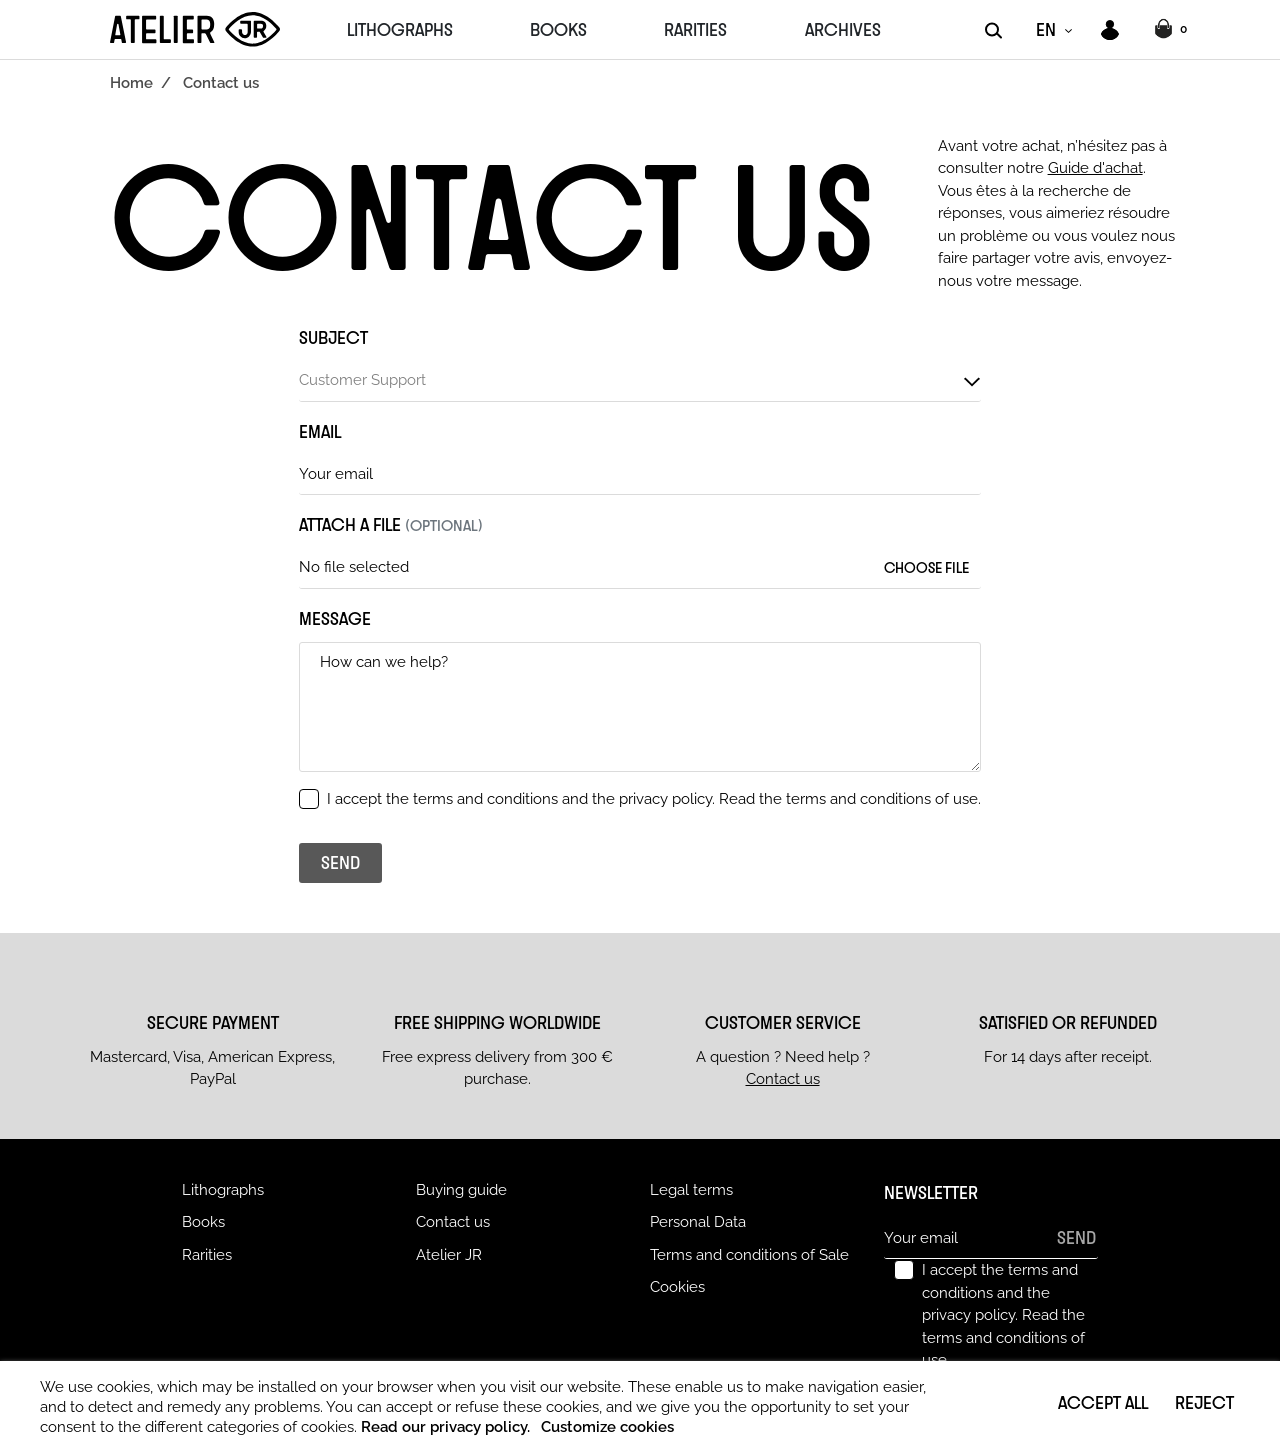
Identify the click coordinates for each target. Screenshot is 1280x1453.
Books (203, 1222)
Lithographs (223, 1190)
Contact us (783, 1079)
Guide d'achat (1095, 168)
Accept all (1103, 1402)
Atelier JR (449, 1255)
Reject (1204, 1402)
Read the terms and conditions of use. (850, 799)
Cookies (677, 1287)
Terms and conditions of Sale (749, 1255)
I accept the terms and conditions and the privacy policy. (654, 799)
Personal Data (698, 1222)
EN (1046, 29)
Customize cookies (607, 1427)
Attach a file (391, 524)
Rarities (207, 1255)
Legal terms (691, 1190)
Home (131, 83)
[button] (1173, 30)
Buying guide (461, 1190)
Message (335, 618)
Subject (333, 337)
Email (320, 431)
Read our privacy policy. (445, 1427)
